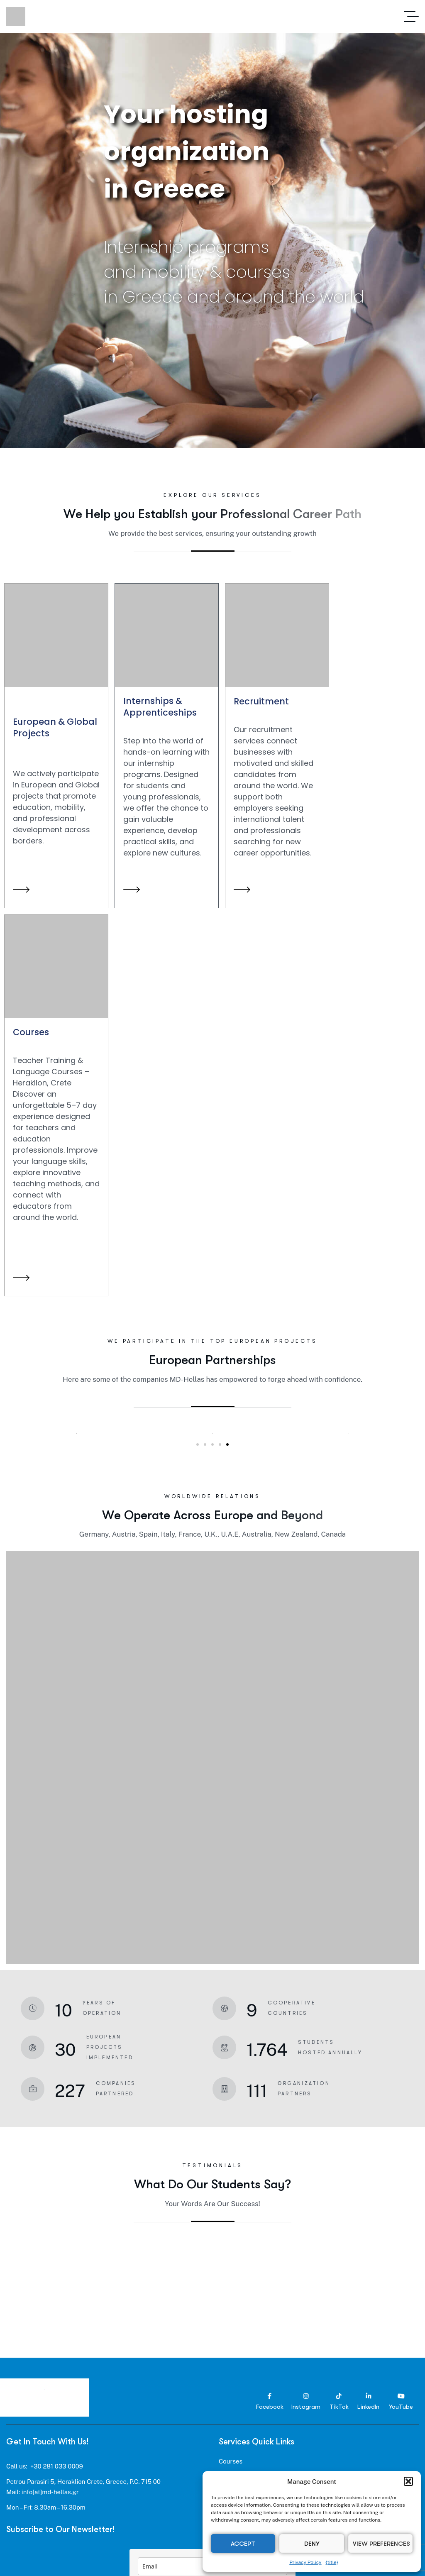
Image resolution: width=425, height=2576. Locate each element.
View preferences (381, 2543)
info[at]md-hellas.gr (50, 2491)
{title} (332, 2562)
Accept (243, 2543)
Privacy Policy (305, 2562)
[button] (408, 2481)
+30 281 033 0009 (56, 2466)
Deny (311, 2543)
